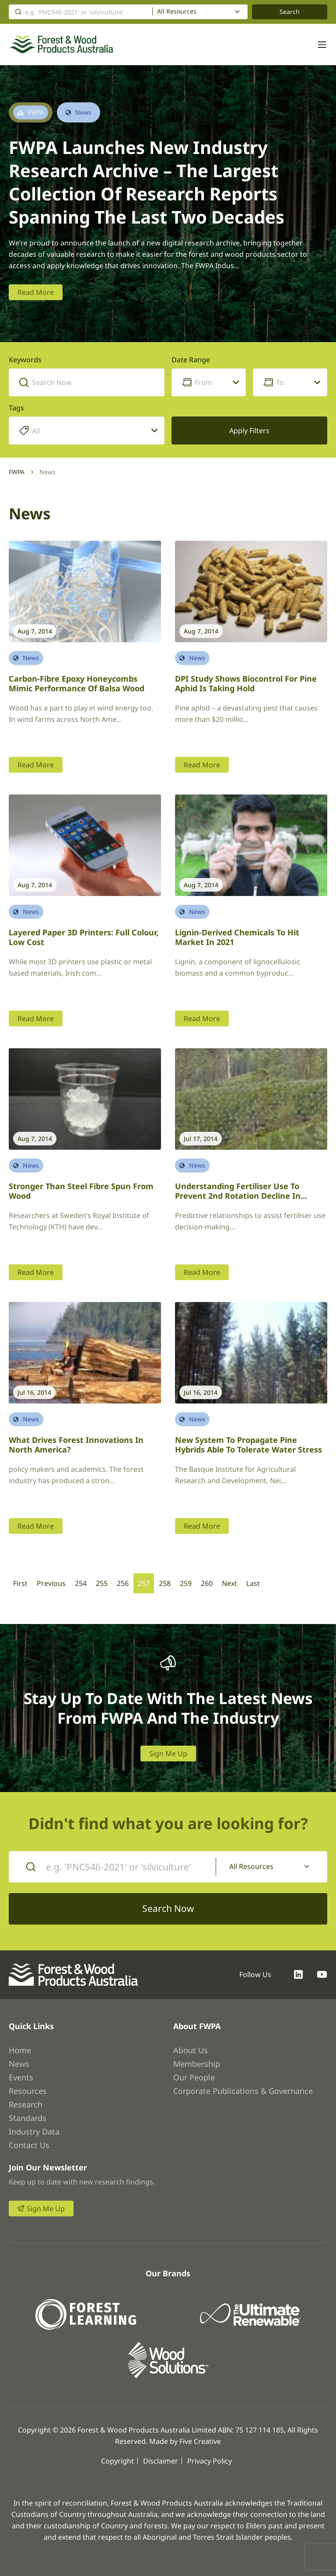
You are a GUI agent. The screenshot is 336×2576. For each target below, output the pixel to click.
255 (102, 1583)
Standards (27, 2118)
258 (165, 1583)
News (19, 2063)
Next (229, 1583)
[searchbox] (93, 431)
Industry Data (34, 2131)
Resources (28, 2091)
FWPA (16, 472)
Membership (196, 2063)
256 (123, 1583)
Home (20, 2050)
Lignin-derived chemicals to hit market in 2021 (237, 937)
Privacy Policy (209, 2460)
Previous (51, 1583)
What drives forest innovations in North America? (76, 1445)
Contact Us (29, 2145)
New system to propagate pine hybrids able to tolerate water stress (248, 1445)
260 (207, 1583)
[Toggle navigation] (317, 44)
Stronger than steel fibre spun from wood (81, 1191)
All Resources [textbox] (176, 11)
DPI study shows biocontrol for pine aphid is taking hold (246, 683)
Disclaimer (160, 2460)
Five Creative (200, 2441)
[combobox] (200, 11)
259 (186, 1583)
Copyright (117, 2460)
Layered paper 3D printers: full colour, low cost (83, 937)
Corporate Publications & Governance (243, 2091)
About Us (190, 2050)
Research (25, 2104)
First (20, 1583)
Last (253, 1583)
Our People (194, 2077)
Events (21, 2077)
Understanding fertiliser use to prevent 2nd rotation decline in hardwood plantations (238, 1196)
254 (81, 1583)
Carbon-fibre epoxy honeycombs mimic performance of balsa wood (76, 683)
